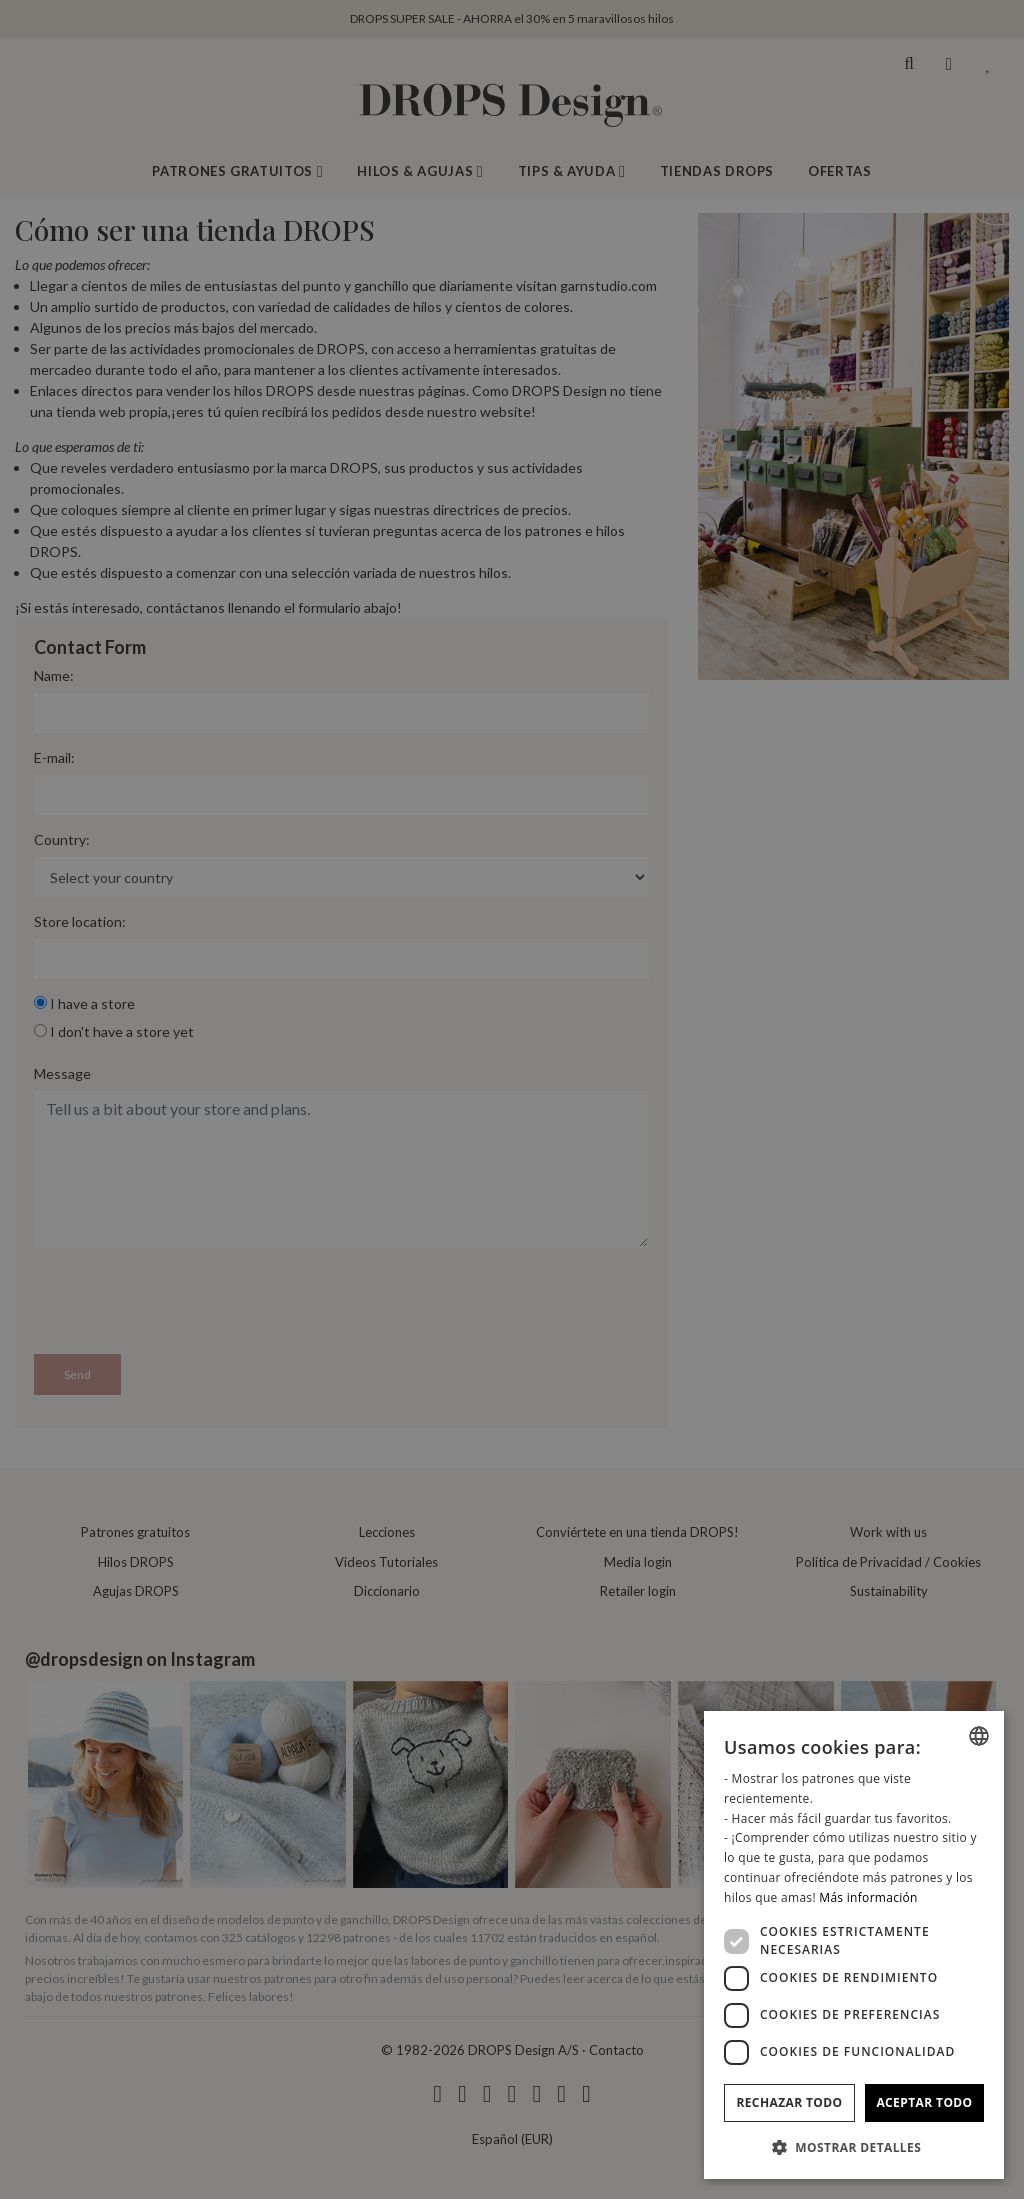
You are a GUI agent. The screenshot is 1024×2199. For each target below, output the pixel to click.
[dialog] (854, 1945)
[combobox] (979, 1736)
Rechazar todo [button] (789, 2102)
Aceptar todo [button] (924, 2102)
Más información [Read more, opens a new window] (868, 1897)
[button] (854, 2147)
